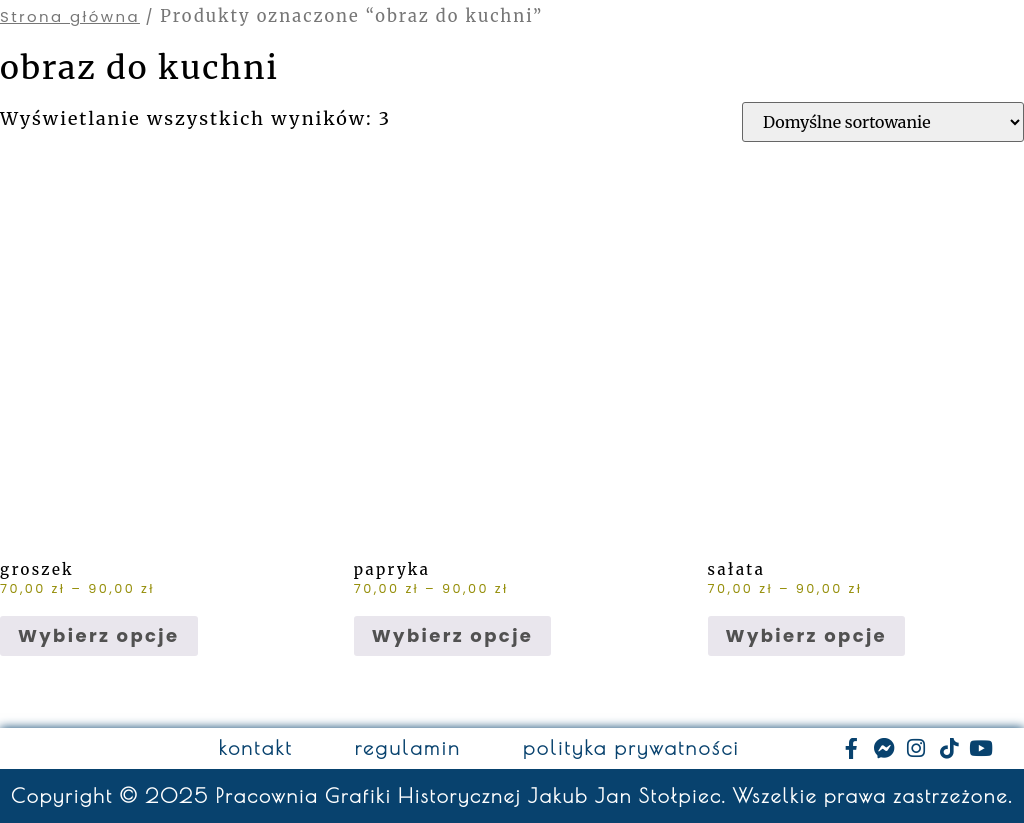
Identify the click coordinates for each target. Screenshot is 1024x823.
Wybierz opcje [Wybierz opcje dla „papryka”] (453, 635)
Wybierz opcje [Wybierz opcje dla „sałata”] (807, 635)
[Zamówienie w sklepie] (883, 122)
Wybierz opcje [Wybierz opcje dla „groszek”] (99, 635)
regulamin (408, 748)
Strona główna (70, 16)
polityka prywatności (631, 748)
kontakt (256, 748)
